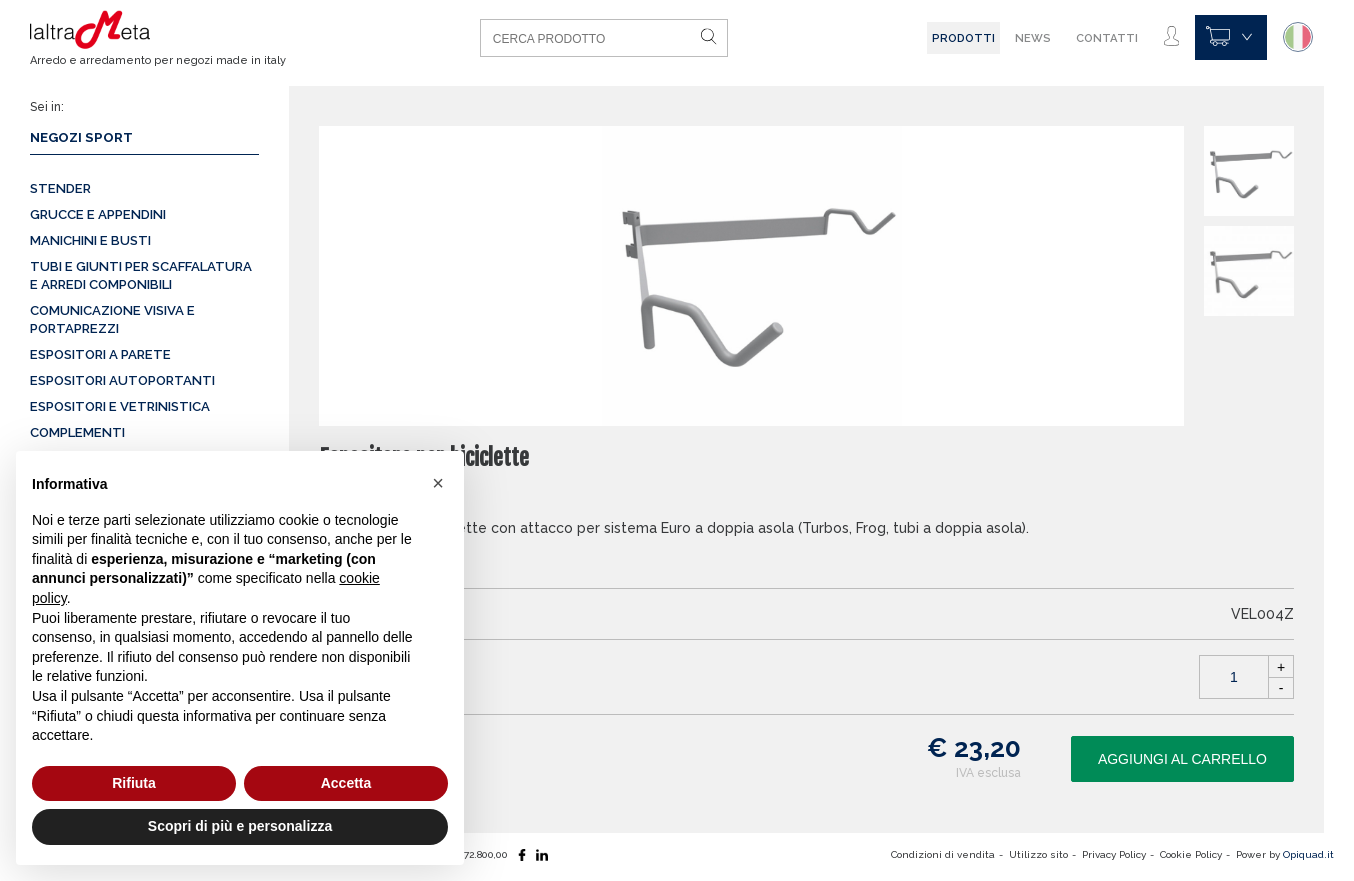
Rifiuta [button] (134, 783)
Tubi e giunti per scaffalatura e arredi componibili (141, 275)
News (1033, 38)
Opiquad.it (1308, 854)
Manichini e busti (90, 240)
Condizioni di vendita (943, 854)
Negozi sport (81, 137)
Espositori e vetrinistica (120, 406)
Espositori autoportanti (122, 380)
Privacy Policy (1114, 854)
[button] (438, 483)
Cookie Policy (1191, 854)
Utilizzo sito (1038, 854)
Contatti (1107, 38)
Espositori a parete (100, 354)
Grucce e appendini (98, 214)
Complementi (77, 432)
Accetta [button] (346, 783)
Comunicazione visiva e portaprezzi (112, 319)
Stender (60, 188)
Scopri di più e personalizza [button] (240, 826)
